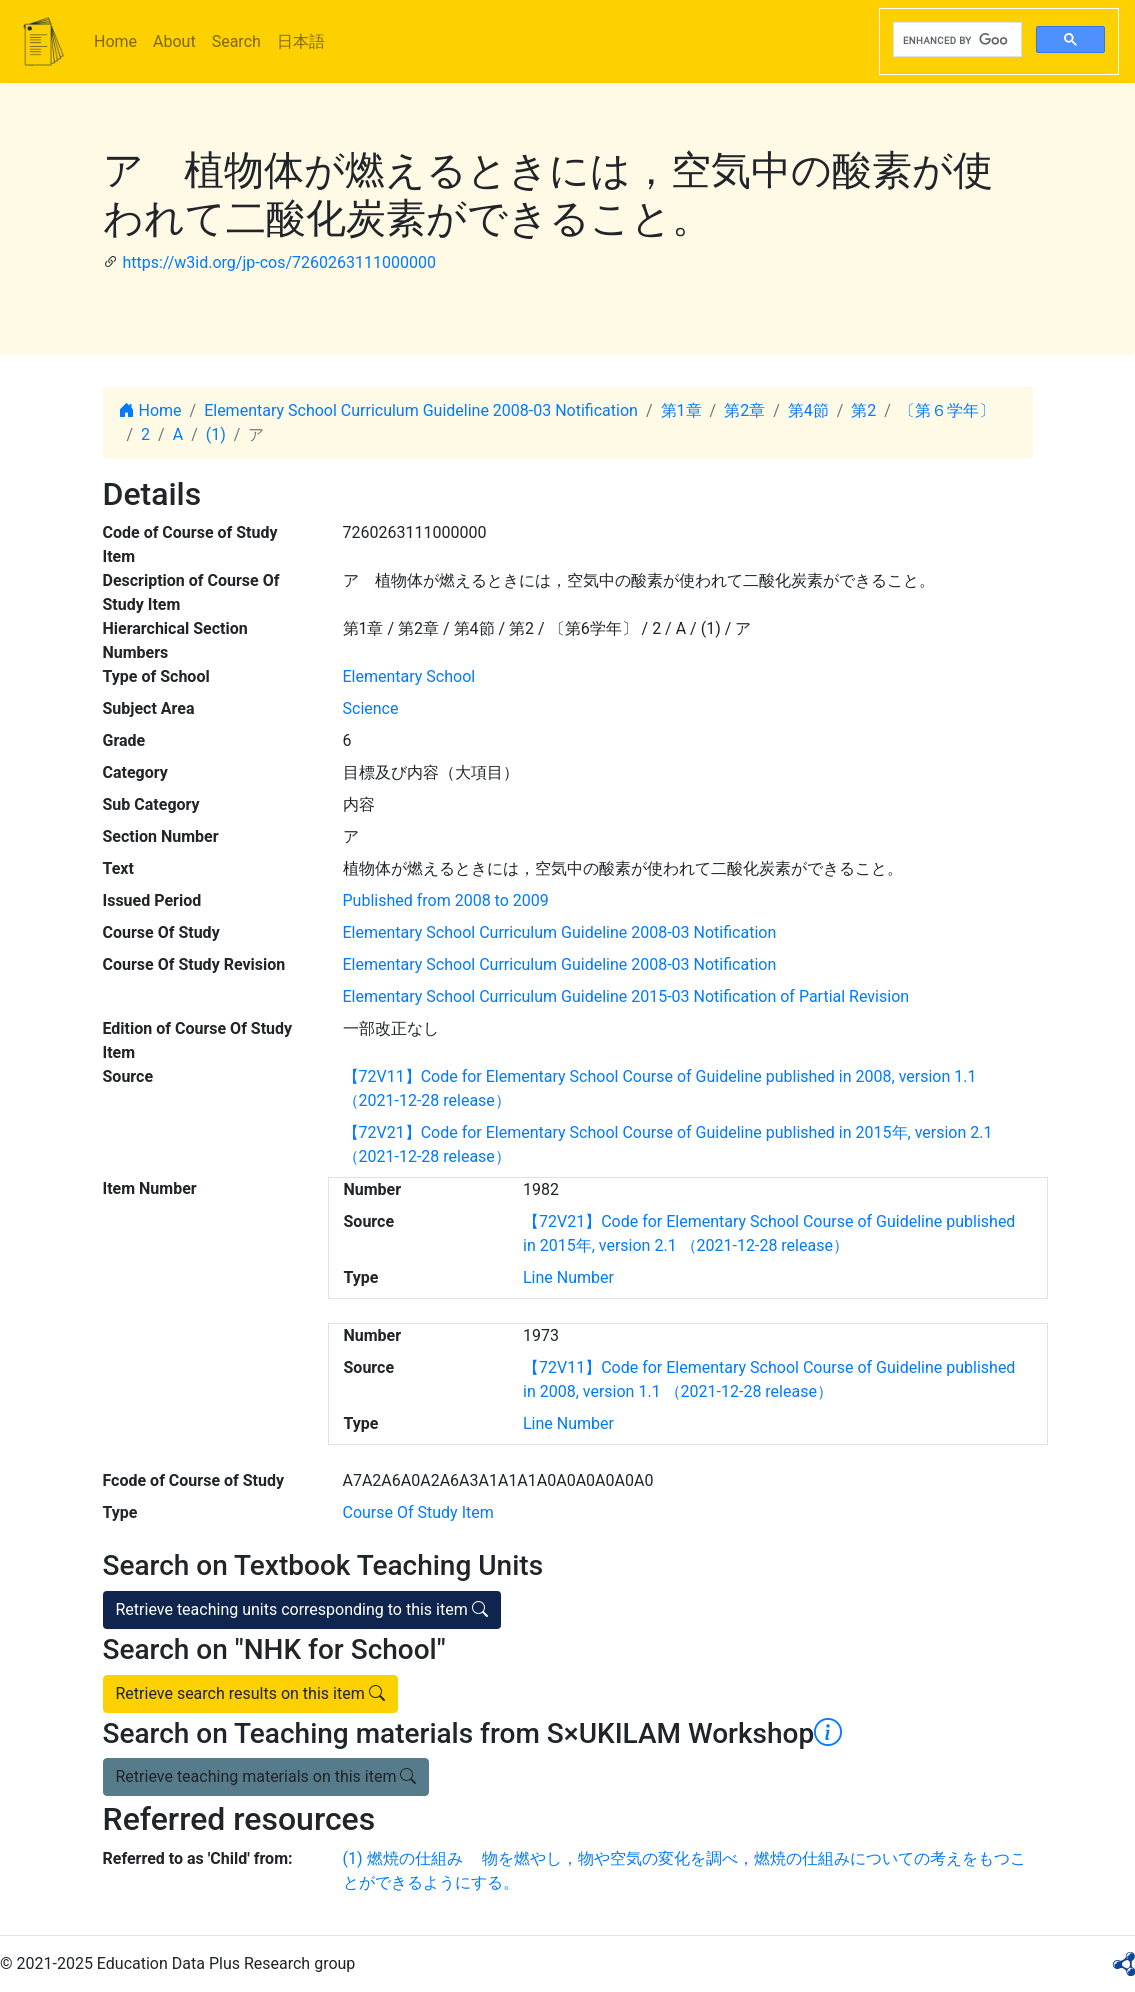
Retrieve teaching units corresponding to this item (302, 1609)
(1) (216, 434)
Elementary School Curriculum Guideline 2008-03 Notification (421, 410)
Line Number (568, 1277)
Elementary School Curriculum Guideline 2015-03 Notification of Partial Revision (626, 996)
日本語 (301, 41)
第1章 (681, 410)
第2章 (744, 410)
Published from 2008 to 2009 (446, 900)
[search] (955, 40)
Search (236, 41)
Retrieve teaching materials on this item (266, 1776)
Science (371, 708)
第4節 (808, 410)
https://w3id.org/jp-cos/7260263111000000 (278, 262)
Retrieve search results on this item (250, 1693)
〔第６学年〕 (947, 410)
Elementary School (409, 676)
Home (115, 41)
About (174, 41)
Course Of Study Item (418, 1512)
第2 (863, 410)
